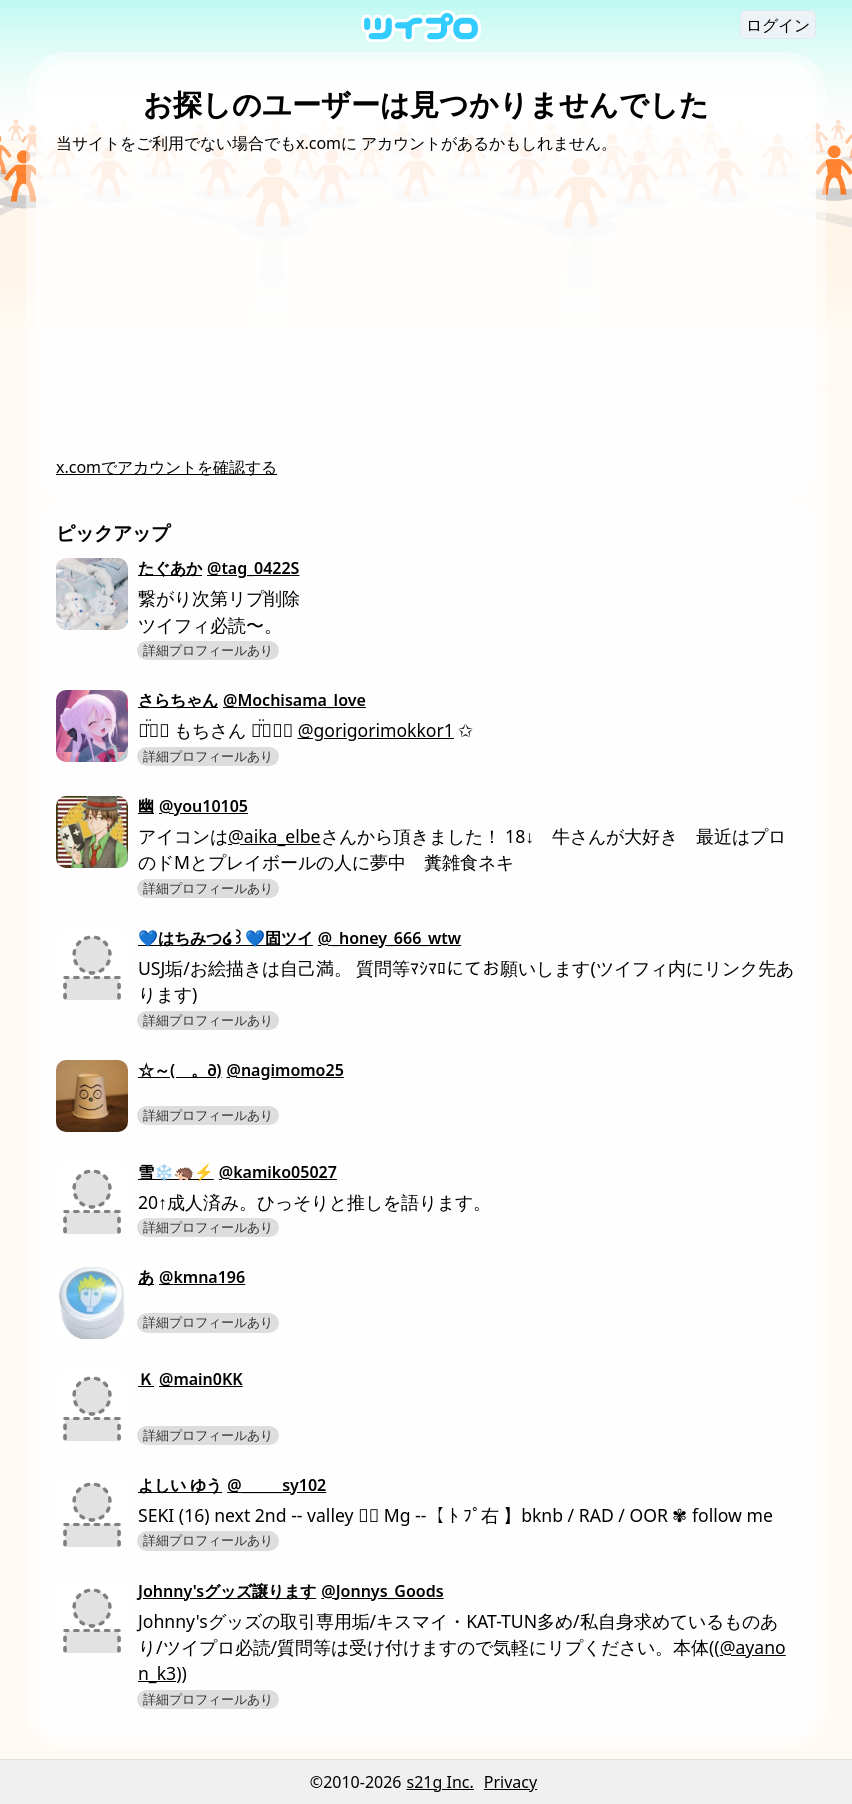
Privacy (510, 1782)
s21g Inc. (440, 1782)
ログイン (778, 25)
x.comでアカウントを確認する (166, 467)
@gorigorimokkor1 (376, 730)
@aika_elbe (274, 836)
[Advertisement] (426, 305)
